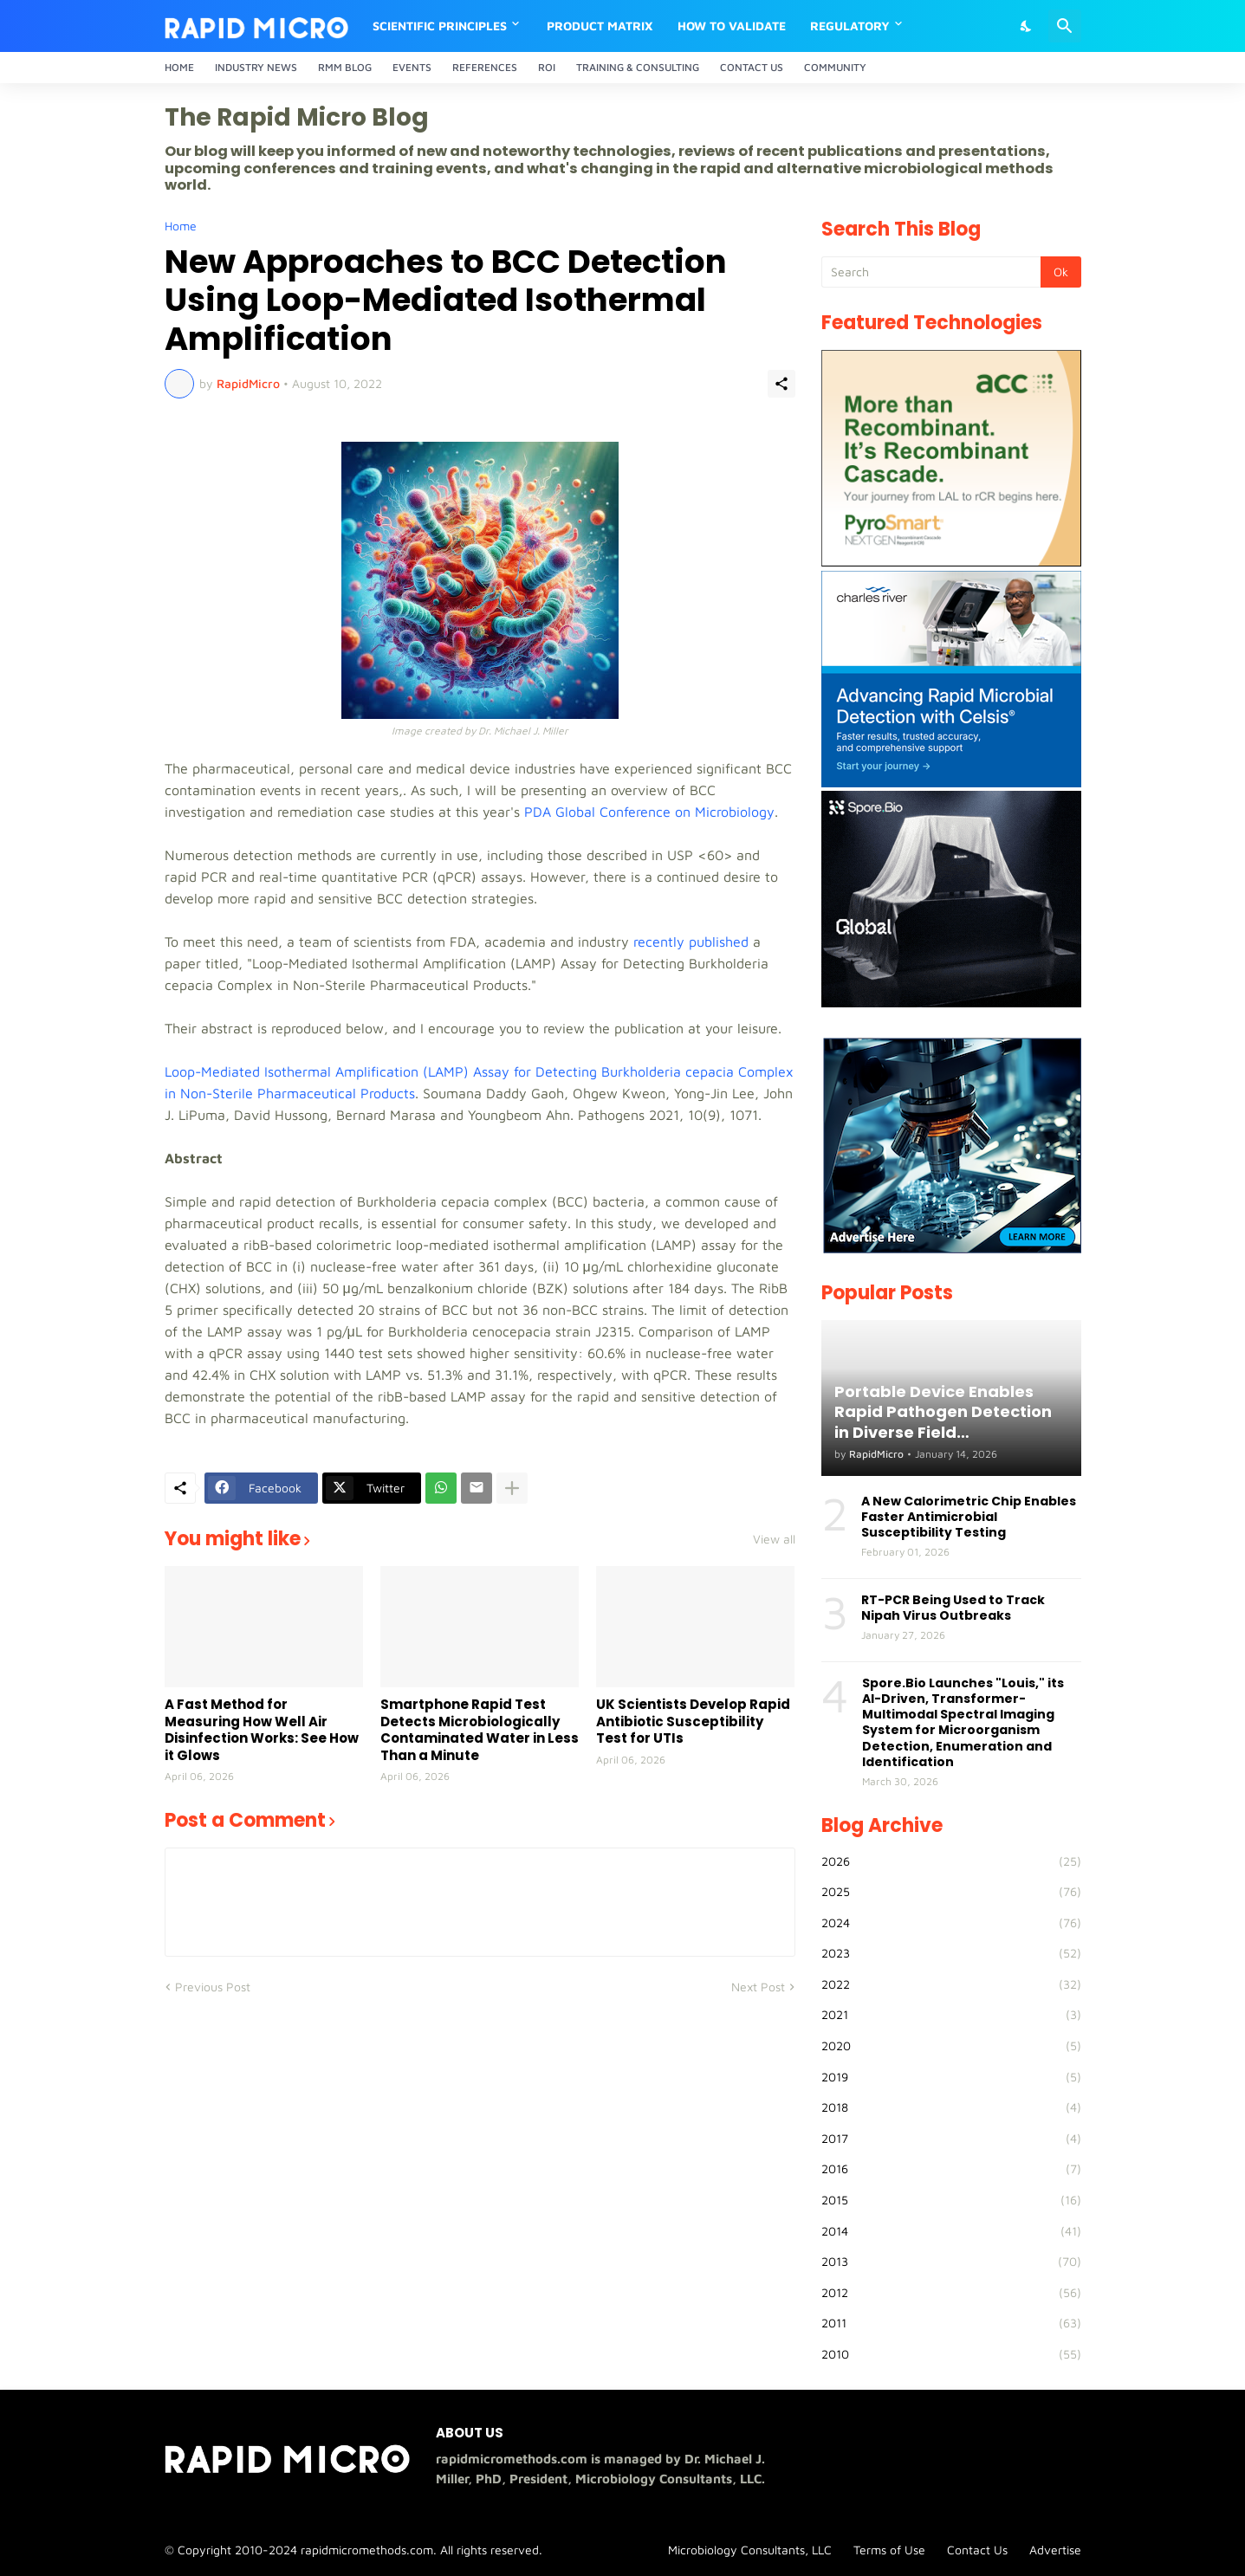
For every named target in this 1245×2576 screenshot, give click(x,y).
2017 (951, 2138)
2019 (951, 2077)
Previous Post (212, 1986)
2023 (951, 1953)
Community (835, 67)
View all (774, 1539)
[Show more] (512, 1488)
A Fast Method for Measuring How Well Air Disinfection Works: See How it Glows (262, 1730)
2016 (951, 2169)
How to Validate (732, 25)
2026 (951, 1861)
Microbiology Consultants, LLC (750, 2549)
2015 (951, 2200)
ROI (546, 67)
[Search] (1064, 26)
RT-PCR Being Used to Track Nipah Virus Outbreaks (953, 1607)
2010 (951, 2354)
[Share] (781, 384)
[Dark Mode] (1026, 26)
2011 (951, 2323)
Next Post (758, 1986)
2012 (951, 2292)
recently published (691, 941)
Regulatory (850, 25)
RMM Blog (345, 67)
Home (179, 67)
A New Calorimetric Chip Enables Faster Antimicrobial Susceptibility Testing (968, 1517)
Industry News (256, 67)
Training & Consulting (637, 67)
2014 (951, 2231)
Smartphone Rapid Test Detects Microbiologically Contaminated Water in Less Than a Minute (479, 1730)
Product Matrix (600, 25)
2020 (951, 2046)
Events (411, 67)
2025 (951, 1891)
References (484, 67)
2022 (951, 1984)
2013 (951, 2261)
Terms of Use (889, 2549)
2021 (951, 2014)
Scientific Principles (440, 25)
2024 (951, 1923)
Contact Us (751, 67)
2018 (951, 2107)
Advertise (1055, 2549)
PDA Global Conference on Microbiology (649, 811)
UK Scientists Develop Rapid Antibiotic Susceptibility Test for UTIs (693, 1721)
